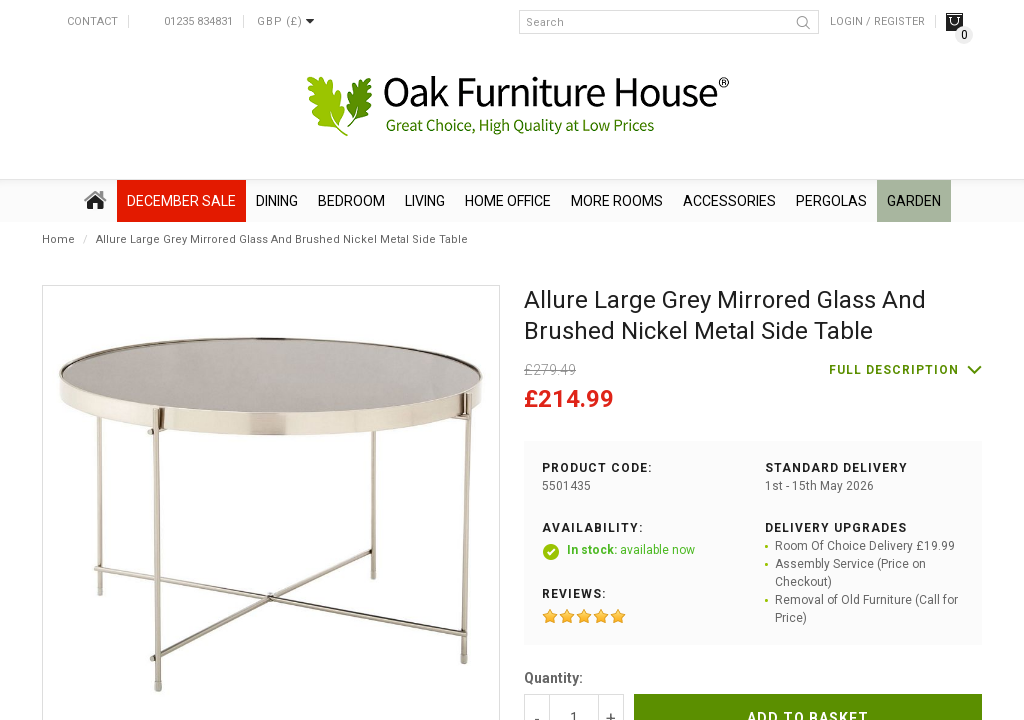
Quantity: (553, 678)
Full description (894, 370)
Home (58, 239)
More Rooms (617, 201)
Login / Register (877, 21)
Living (425, 201)
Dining (277, 201)
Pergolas (831, 201)
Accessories (729, 201)
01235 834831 (198, 21)
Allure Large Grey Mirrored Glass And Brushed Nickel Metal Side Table (282, 239)
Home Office (508, 201)
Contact (92, 21)
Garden (914, 201)
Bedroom (351, 201)
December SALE (181, 201)
